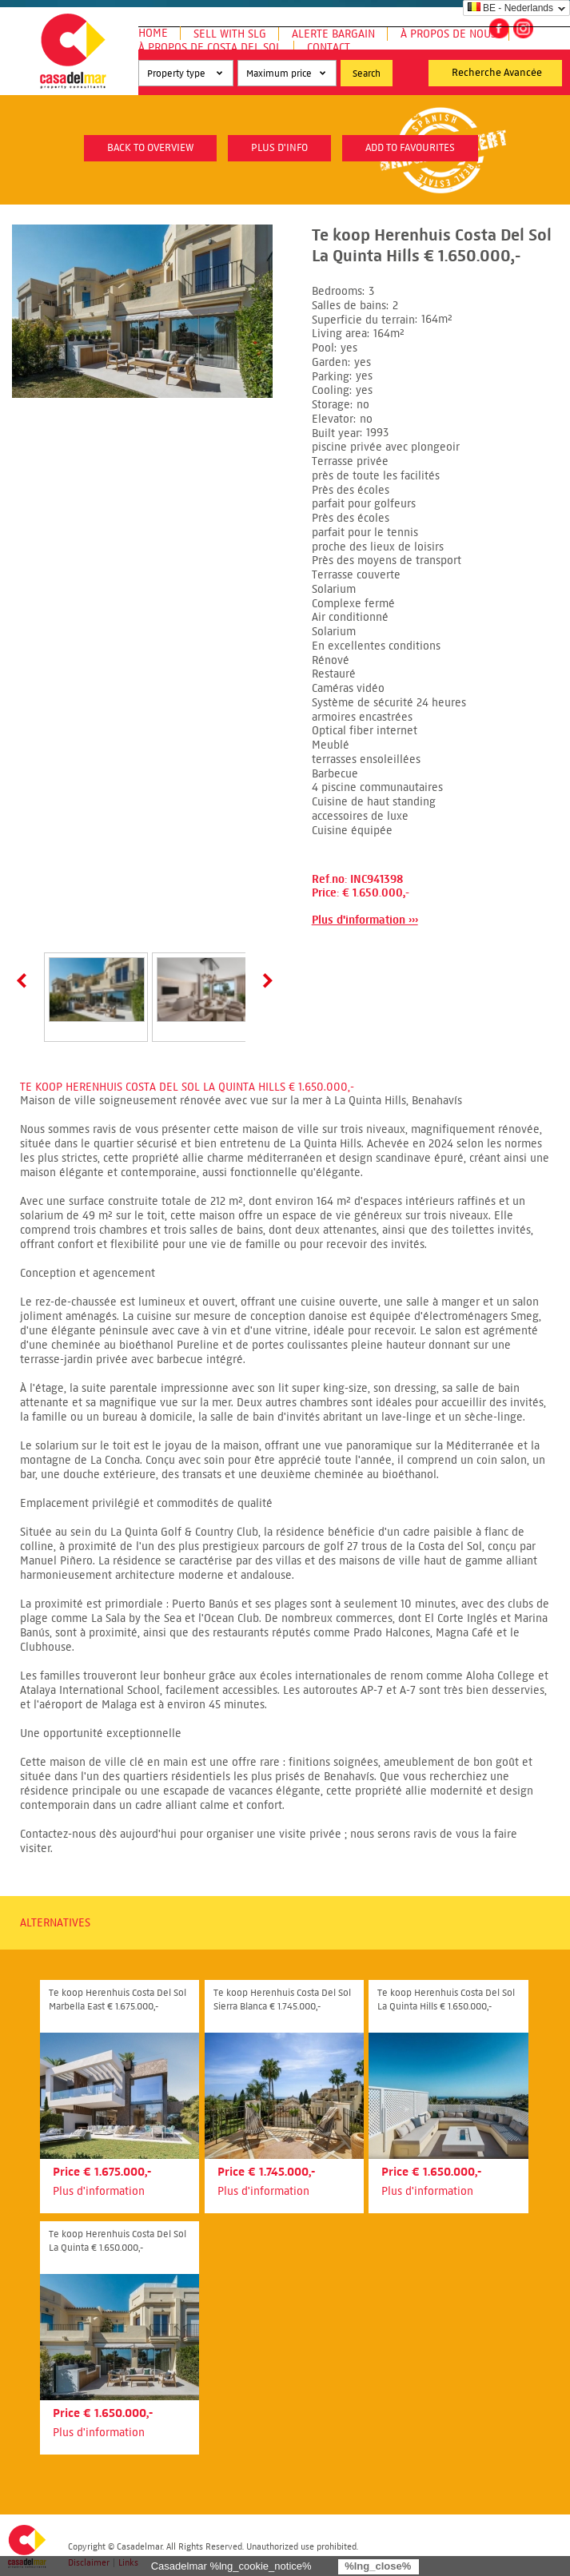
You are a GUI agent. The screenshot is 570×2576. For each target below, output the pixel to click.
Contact (328, 47)
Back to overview (150, 147)
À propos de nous (448, 34)
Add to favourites (410, 147)
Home (153, 33)
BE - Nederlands (510, 8)
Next (264, 980)
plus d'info (279, 147)
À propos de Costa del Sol (209, 47)
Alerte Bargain (333, 34)
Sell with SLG (229, 34)
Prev (25, 980)
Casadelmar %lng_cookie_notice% (231, 2566)
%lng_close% (378, 2566)
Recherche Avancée (497, 72)
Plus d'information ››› (365, 920)
